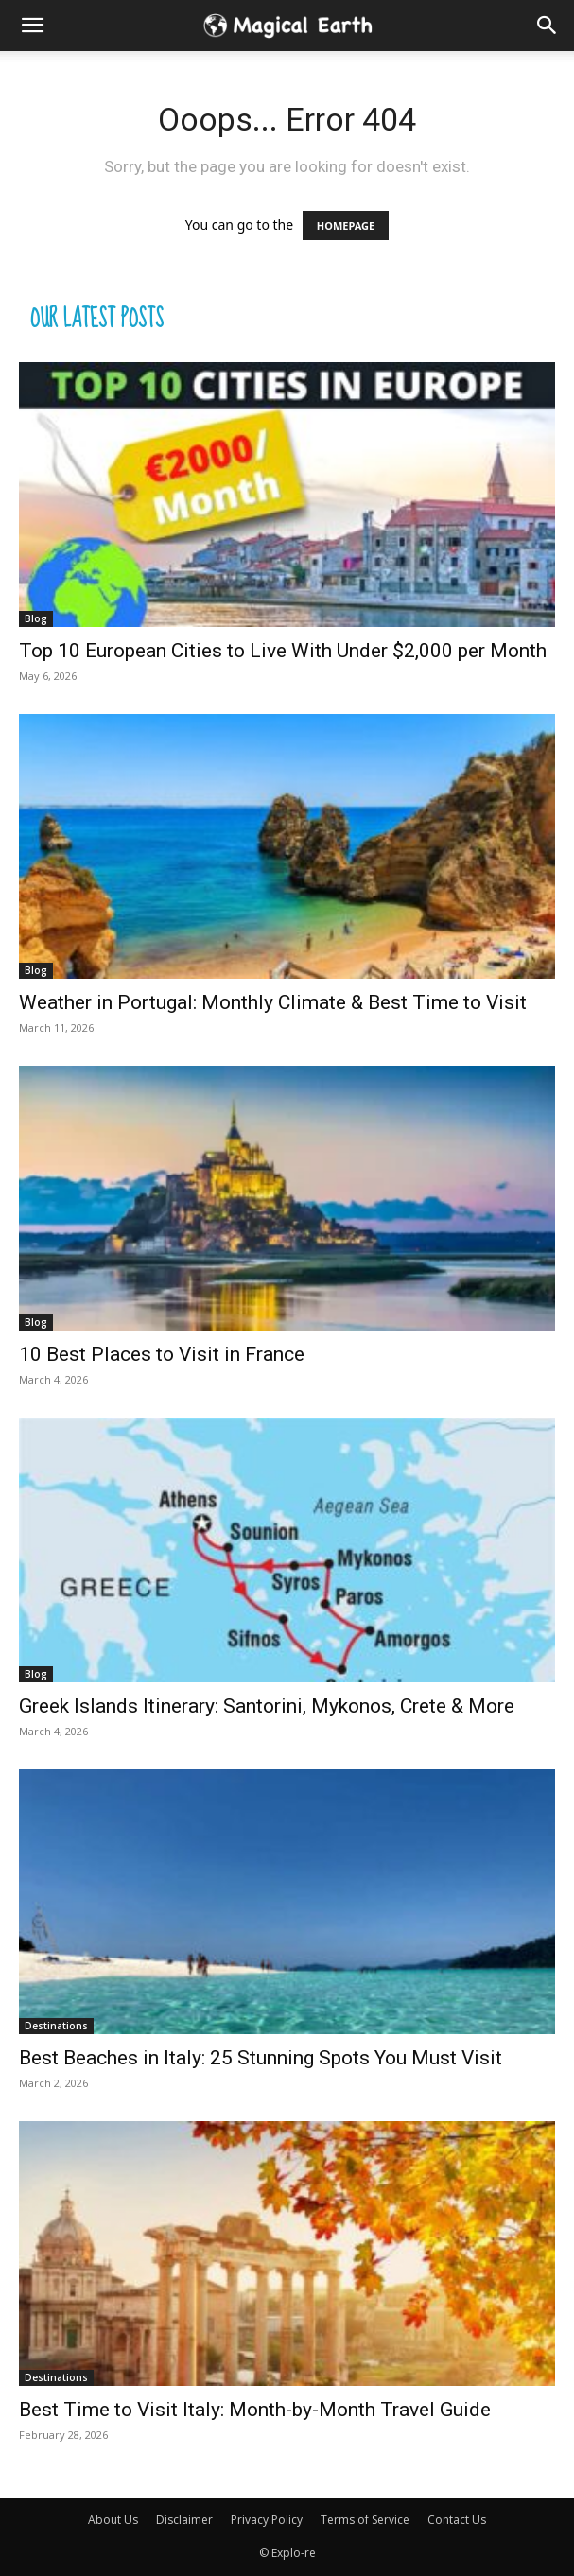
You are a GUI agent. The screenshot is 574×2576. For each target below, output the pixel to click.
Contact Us (456, 2520)
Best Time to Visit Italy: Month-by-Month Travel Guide (255, 2409)
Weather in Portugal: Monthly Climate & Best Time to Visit (273, 1002)
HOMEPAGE (345, 225)
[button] (547, 25)
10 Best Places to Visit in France (161, 1354)
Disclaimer (184, 2520)
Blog (36, 618)
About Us (113, 2520)
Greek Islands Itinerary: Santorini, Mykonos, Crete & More (266, 1706)
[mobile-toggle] (32, 25)
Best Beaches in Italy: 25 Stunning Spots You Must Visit (260, 2057)
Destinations (56, 2025)
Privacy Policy (267, 2520)
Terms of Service (365, 2520)
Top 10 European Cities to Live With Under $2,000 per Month (283, 650)
